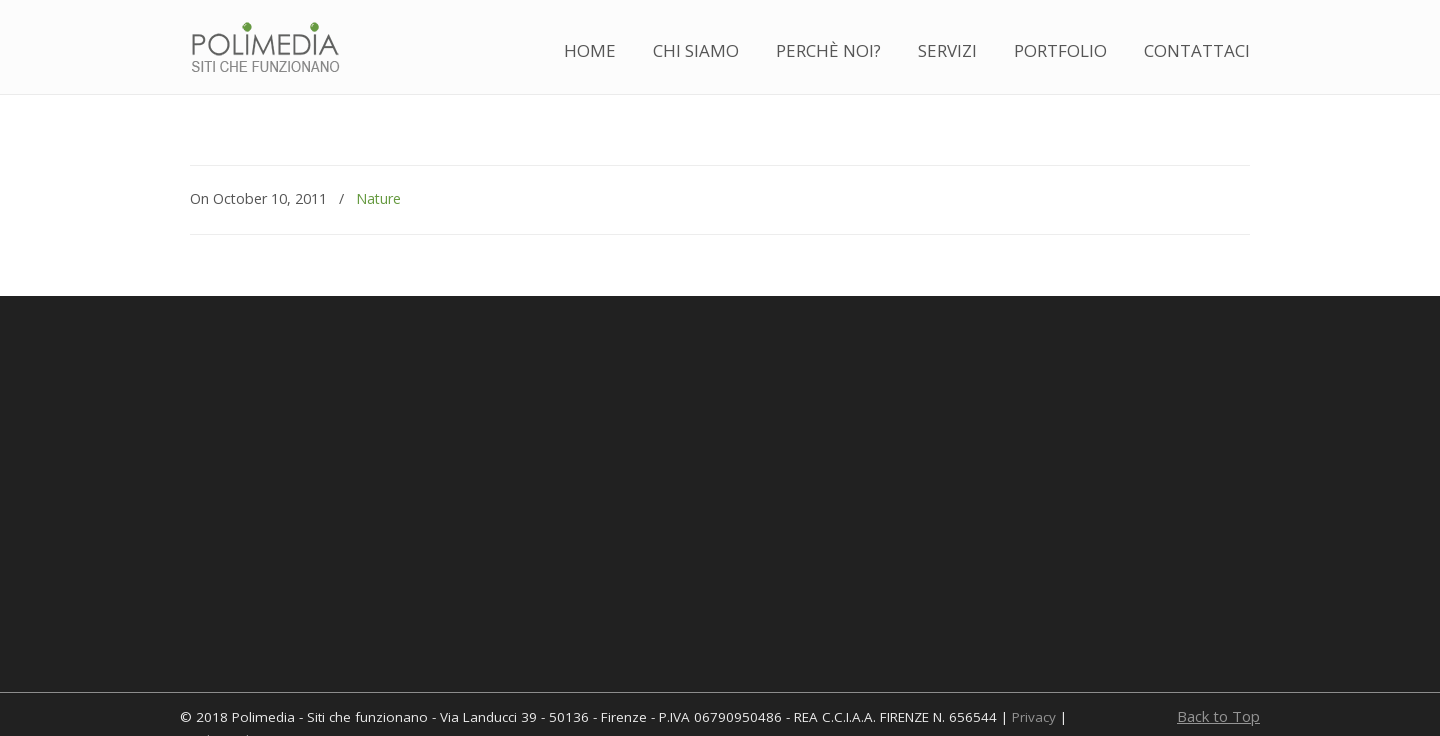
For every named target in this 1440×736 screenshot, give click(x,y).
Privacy (1034, 717)
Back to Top (1218, 716)
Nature (378, 198)
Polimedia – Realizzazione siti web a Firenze (265, 49)
